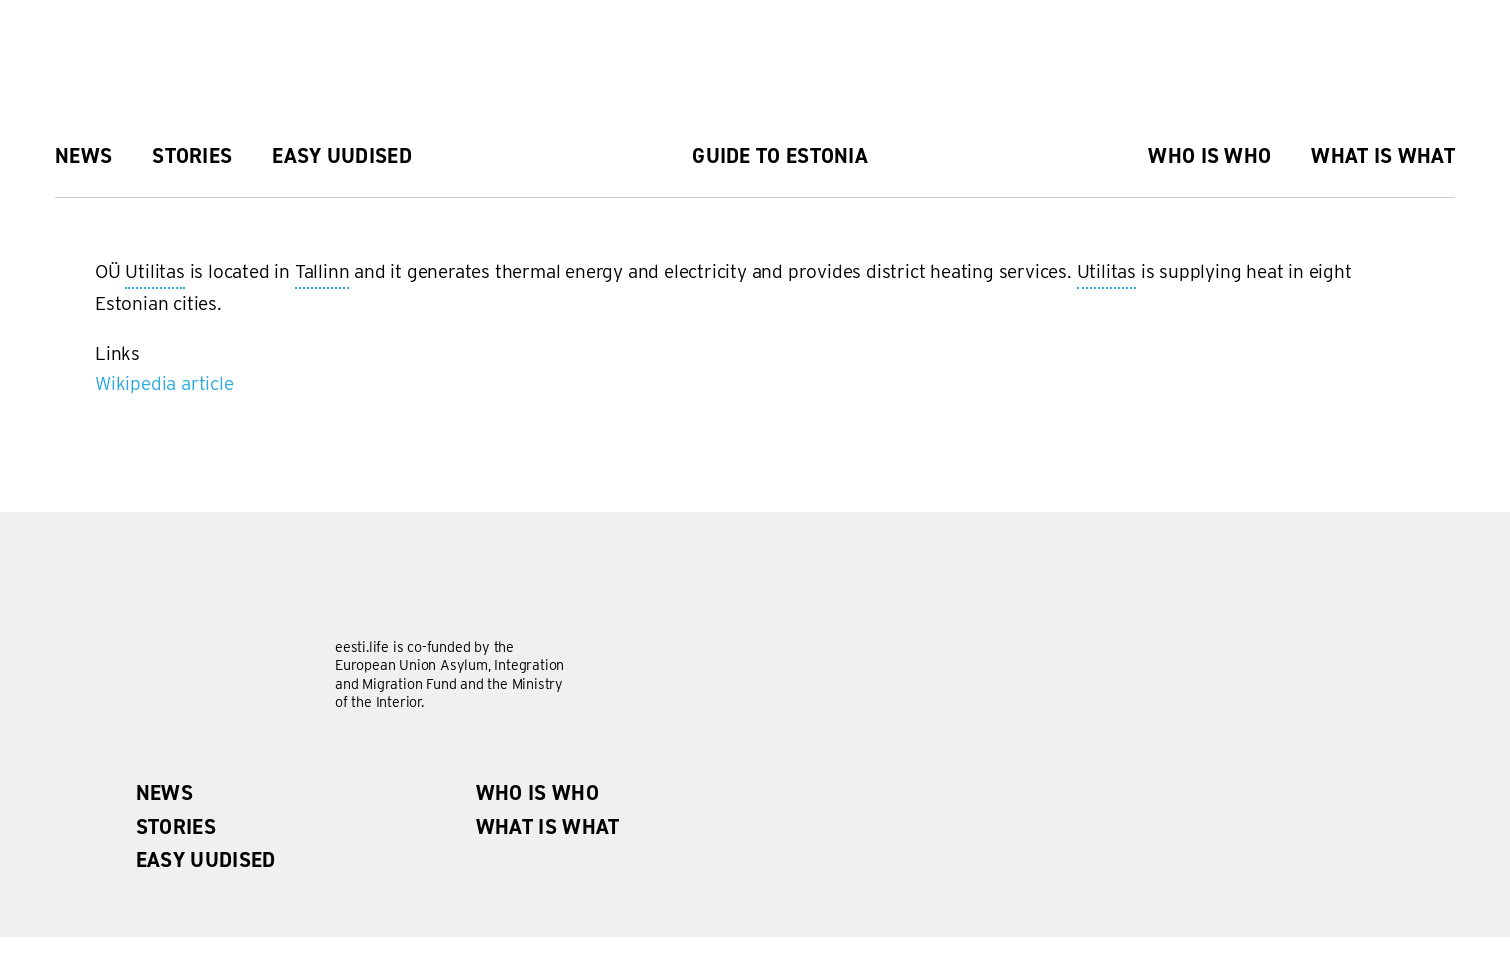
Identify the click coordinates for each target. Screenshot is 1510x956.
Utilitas (154, 273)
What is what (1383, 156)
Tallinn (322, 273)
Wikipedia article (164, 383)
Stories (192, 156)
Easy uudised (342, 156)
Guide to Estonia (780, 156)
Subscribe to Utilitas (103, 407)
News (83, 156)
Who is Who (1209, 156)
